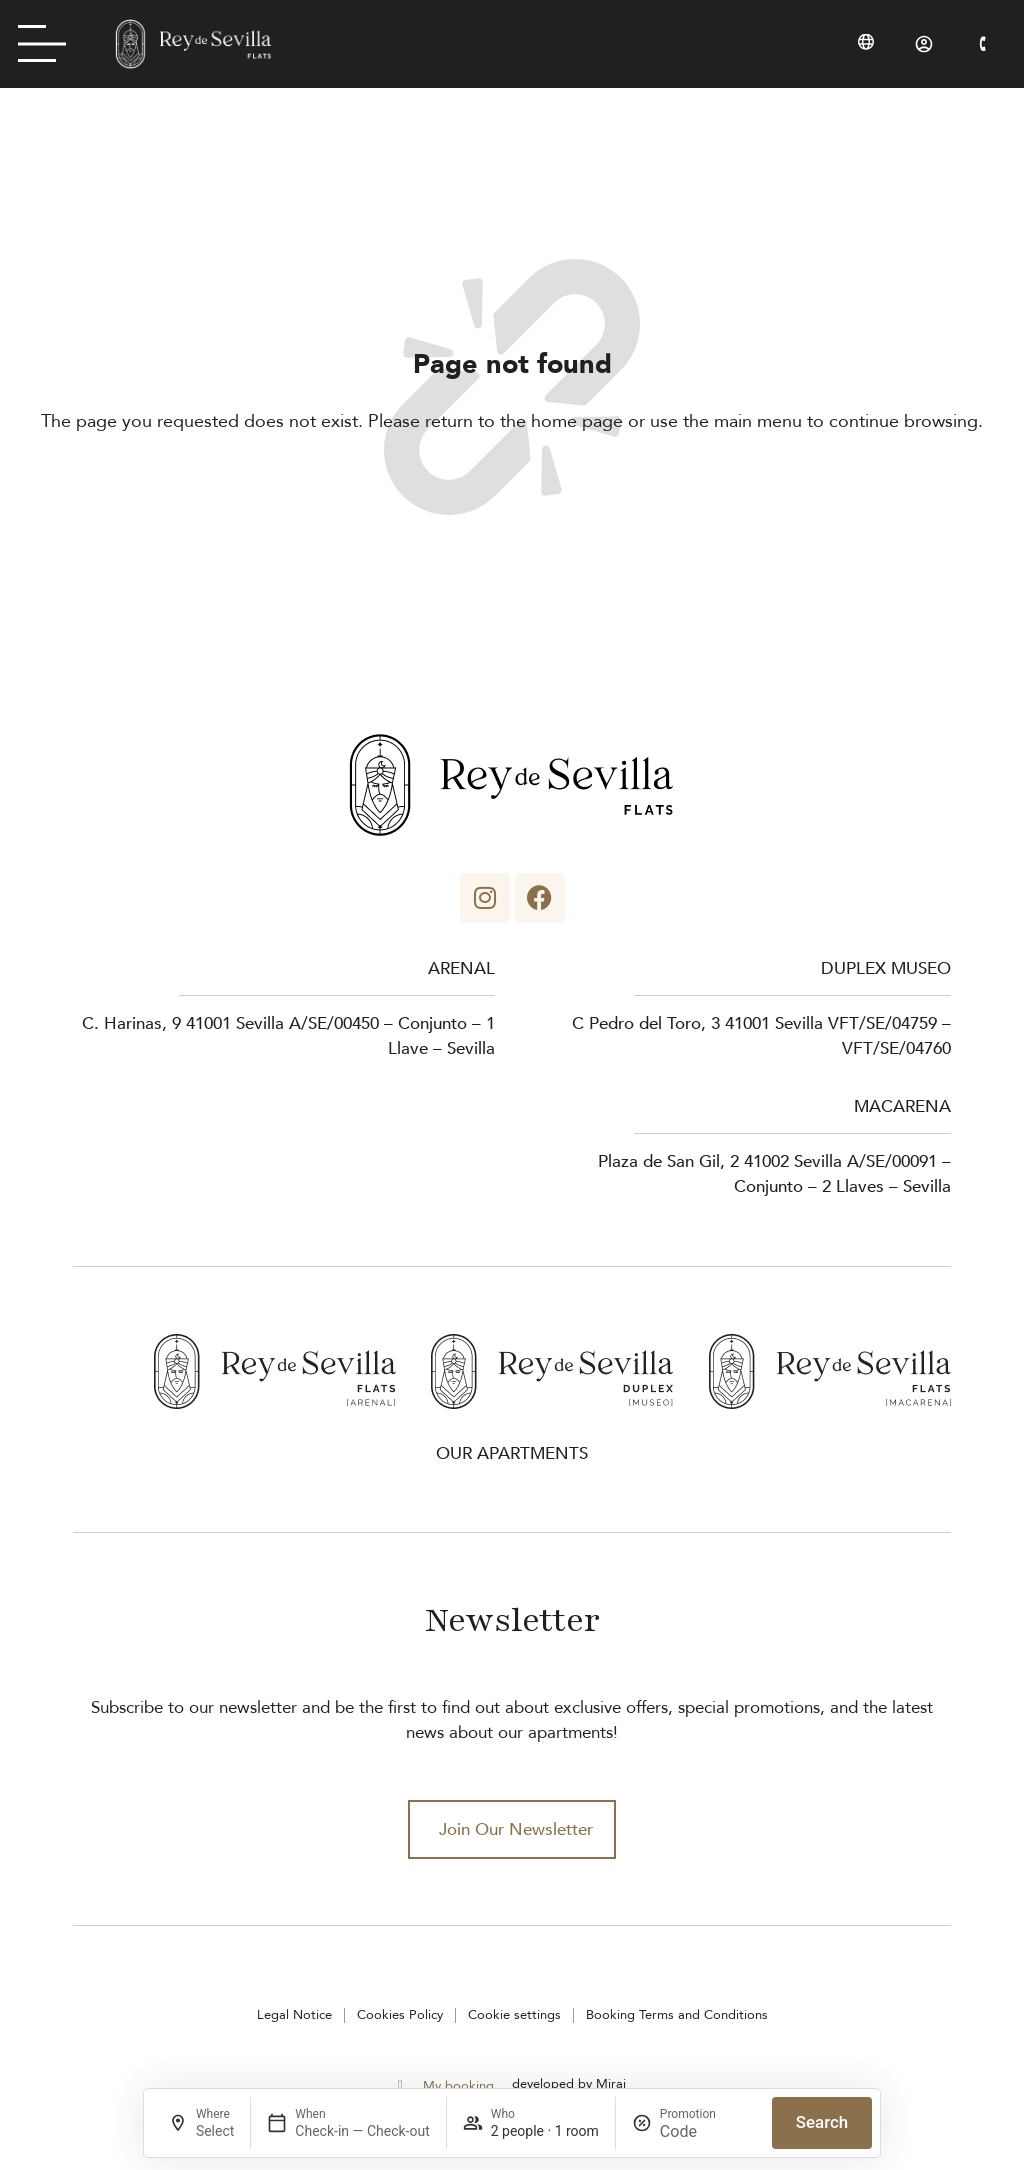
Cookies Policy (400, 2015)
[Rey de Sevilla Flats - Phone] (982, 44)
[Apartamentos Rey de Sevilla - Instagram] (485, 898)
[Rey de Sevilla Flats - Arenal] (275, 1371)
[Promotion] (708, 2131)
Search (822, 2122)
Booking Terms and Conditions (677, 2015)
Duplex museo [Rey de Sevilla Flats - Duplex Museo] (886, 968)
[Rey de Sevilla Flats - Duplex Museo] (552, 1371)
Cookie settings (514, 2015)
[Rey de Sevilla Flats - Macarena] (830, 1371)
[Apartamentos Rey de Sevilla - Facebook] (540, 898)
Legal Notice (294, 2015)
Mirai (611, 2084)
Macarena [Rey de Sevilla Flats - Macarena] (902, 1106)
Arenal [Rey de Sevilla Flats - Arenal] (461, 968)
